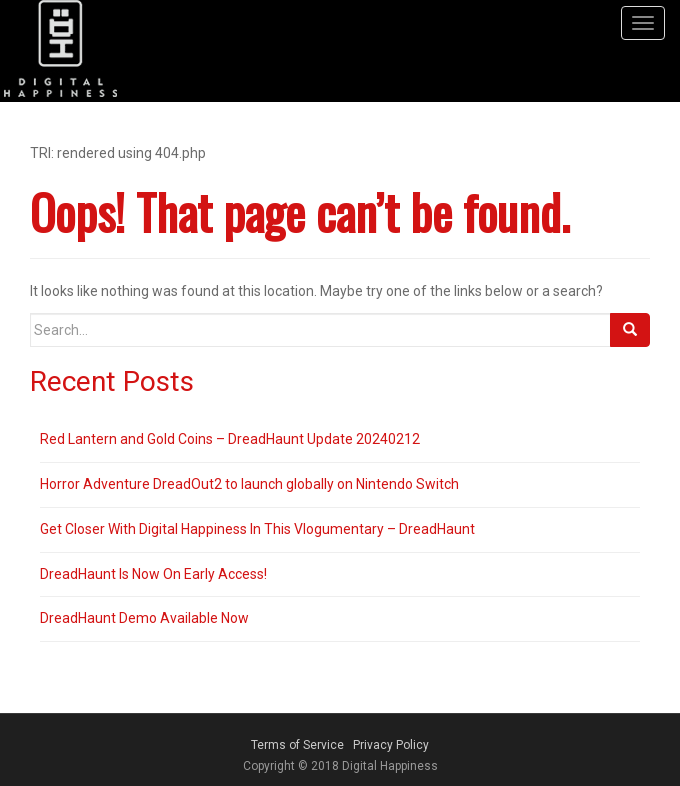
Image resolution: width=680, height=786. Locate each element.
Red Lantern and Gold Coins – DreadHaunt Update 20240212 (230, 439)
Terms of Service (297, 745)
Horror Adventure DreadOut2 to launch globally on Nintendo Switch (249, 484)
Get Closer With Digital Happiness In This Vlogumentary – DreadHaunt (257, 529)
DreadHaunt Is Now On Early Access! (153, 574)
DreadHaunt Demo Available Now (144, 618)
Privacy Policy (391, 745)
